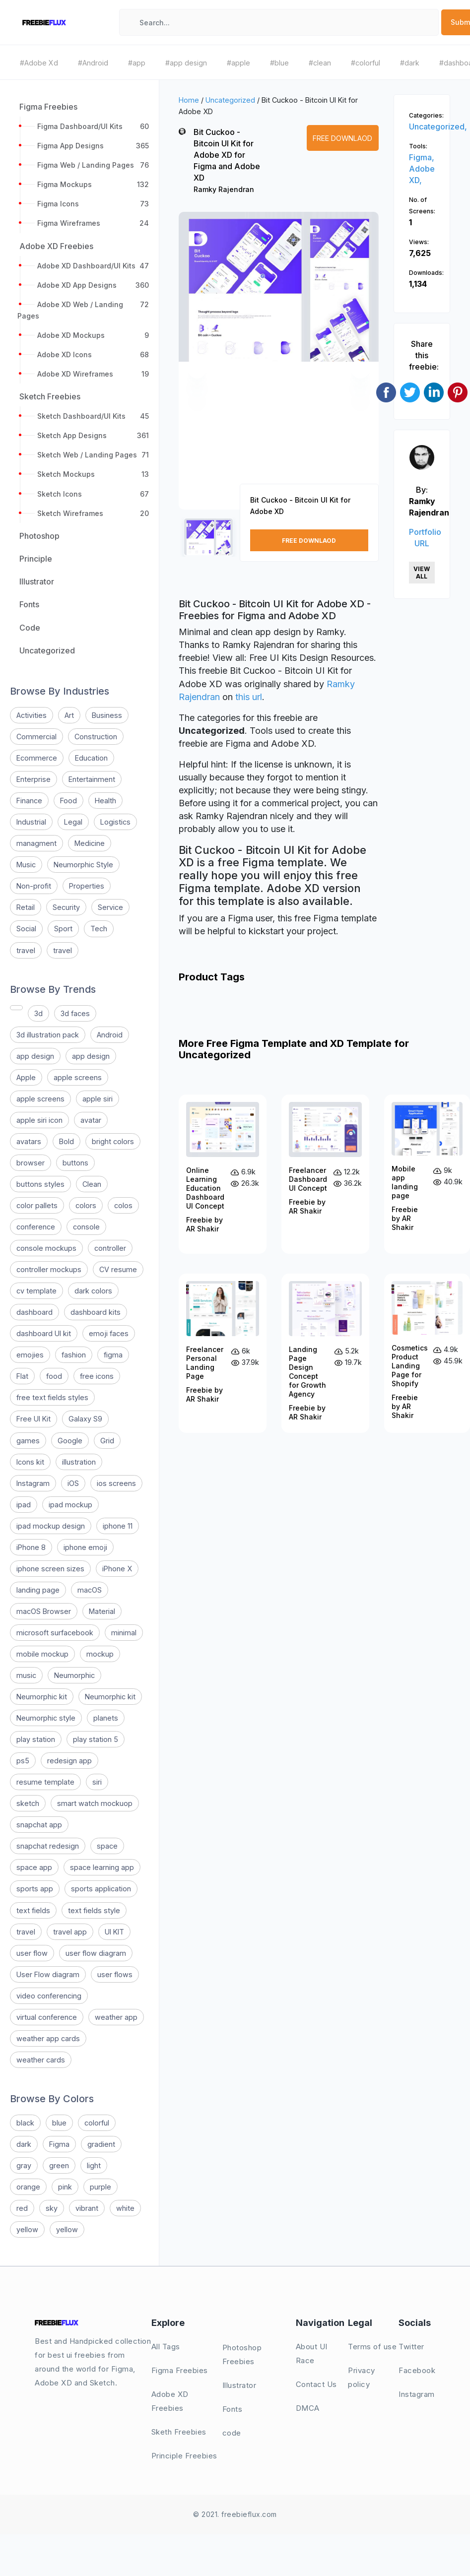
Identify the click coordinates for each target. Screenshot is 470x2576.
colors (85, 1205)
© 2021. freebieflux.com (235, 2514)
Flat (22, 1376)
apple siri (97, 1099)
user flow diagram (96, 1953)
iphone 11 (118, 1526)
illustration (79, 1462)
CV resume (118, 1269)
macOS (89, 1590)
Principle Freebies (184, 2455)
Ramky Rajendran (224, 189)
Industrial (31, 822)
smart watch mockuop (95, 1803)
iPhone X (117, 1568)
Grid (107, 1440)
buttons (75, 1163)
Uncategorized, (438, 126)
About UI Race (312, 2353)
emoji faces (109, 1333)
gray (23, 2165)
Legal (73, 822)
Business (107, 715)
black (25, 2123)
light (94, 2165)
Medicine (89, 843)
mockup (100, 1654)
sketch (27, 1803)
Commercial (36, 736)
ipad (23, 1504)
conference (35, 1227)
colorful (96, 2123)
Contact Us (316, 2384)
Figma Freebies (179, 2370)
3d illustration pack (47, 1034)
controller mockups (48, 1269)
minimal (123, 1632)
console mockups (46, 1248)
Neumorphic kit (41, 1696)
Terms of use (372, 2346)
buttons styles (40, 1184)
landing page (38, 1590)
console (86, 1227)
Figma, (421, 157)
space (107, 1846)
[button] (197, 370)
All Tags (165, 2346)
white (125, 2208)
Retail (25, 907)
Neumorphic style (45, 1718)
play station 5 (95, 1739)
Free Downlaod (342, 138)
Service (110, 907)
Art (69, 715)
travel (25, 950)
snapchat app (39, 1824)
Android (110, 1034)
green (59, 2165)
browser (30, 1163)
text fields (33, 1910)
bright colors (113, 1141)
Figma (59, 2144)
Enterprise (33, 779)
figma (113, 1355)
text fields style (94, 1910)
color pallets (37, 1205)
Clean (91, 1184)
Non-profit (33, 886)
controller (110, 1248)
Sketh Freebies (178, 2432)
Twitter (411, 2346)
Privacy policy (361, 2377)
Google (70, 1440)
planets (105, 1718)
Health (105, 800)
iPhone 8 (31, 1547)
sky (52, 2208)
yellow (27, 2229)
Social (26, 928)
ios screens (116, 1483)
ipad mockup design (50, 1526)
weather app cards (48, 2038)
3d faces (75, 1013)
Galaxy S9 (85, 1419)
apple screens (78, 1077)
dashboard (34, 1312)
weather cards (40, 2060)
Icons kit (30, 1462)
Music (26, 864)
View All (421, 572)
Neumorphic (74, 1675)
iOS (73, 1483)
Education (91, 758)
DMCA (308, 2408)
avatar (90, 1120)
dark (23, 2144)
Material (102, 1611)
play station (35, 1739)
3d (38, 1013)
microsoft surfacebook (54, 1632)
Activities (31, 715)
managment (36, 843)
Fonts (232, 2409)
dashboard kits (95, 1312)
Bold (66, 1141)
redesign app (69, 1760)
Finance (29, 800)
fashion (74, 1355)
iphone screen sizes (50, 1568)
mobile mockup (42, 1654)
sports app (34, 1888)
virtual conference (46, 2017)
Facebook (417, 2370)
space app (34, 1867)
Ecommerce (36, 758)
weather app (116, 2017)
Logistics (115, 822)
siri (97, 1782)
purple (100, 2187)
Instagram (33, 1483)
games (28, 1440)
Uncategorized (230, 100)
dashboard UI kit (43, 1333)
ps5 (22, 1760)
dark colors (93, 1291)
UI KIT (114, 1932)
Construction (95, 736)
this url (248, 697)
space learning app (102, 1867)
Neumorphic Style (83, 864)
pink (65, 2187)
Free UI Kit (33, 1419)
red (22, 2208)
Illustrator (239, 2385)
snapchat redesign (47, 1846)
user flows (115, 1974)
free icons (97, 1376)
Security (66, 907)
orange (28, 2187)
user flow (32, 1953)
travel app (70, 1932)
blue (59, 2123)
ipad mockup (70, 1504)
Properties (86, 886)
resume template (45, 1782)
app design (35, 1056)
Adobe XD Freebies (170, 2401)
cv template (36, 1291)
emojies (30, 1355)
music (26, 1675)
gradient (101, 2144)
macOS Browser (43, 1611)
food (54, 1376)
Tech (98, 928)
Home (189, 100)
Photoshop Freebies (242, 2354)
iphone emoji (85, 1547)
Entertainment (91, 779)
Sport (63, 928)
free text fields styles (52, 1397)
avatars (28, 1141)
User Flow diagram (47, 1974)
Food (68, 800)
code (231, 2433)
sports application (101, 1888)
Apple (26, 1077)
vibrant (86, 2208)
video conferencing (48, 1996)
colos (123, 1205)
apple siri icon (39, 1120)
